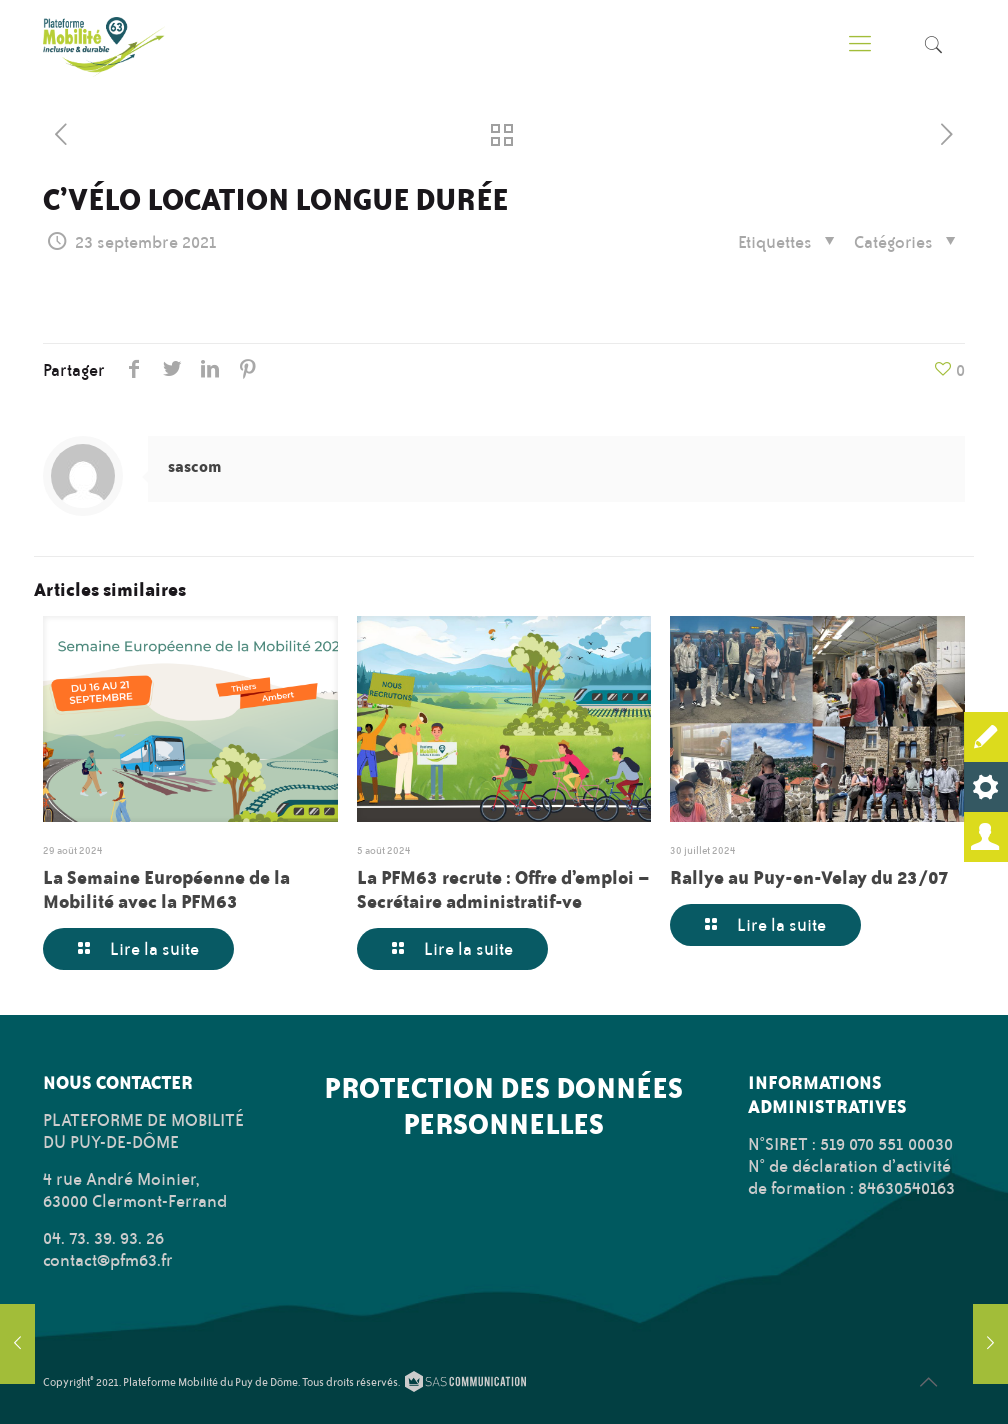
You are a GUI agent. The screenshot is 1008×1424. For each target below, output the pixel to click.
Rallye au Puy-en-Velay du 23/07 (809, 877)
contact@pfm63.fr (108, 1260)
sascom (195, 466)
